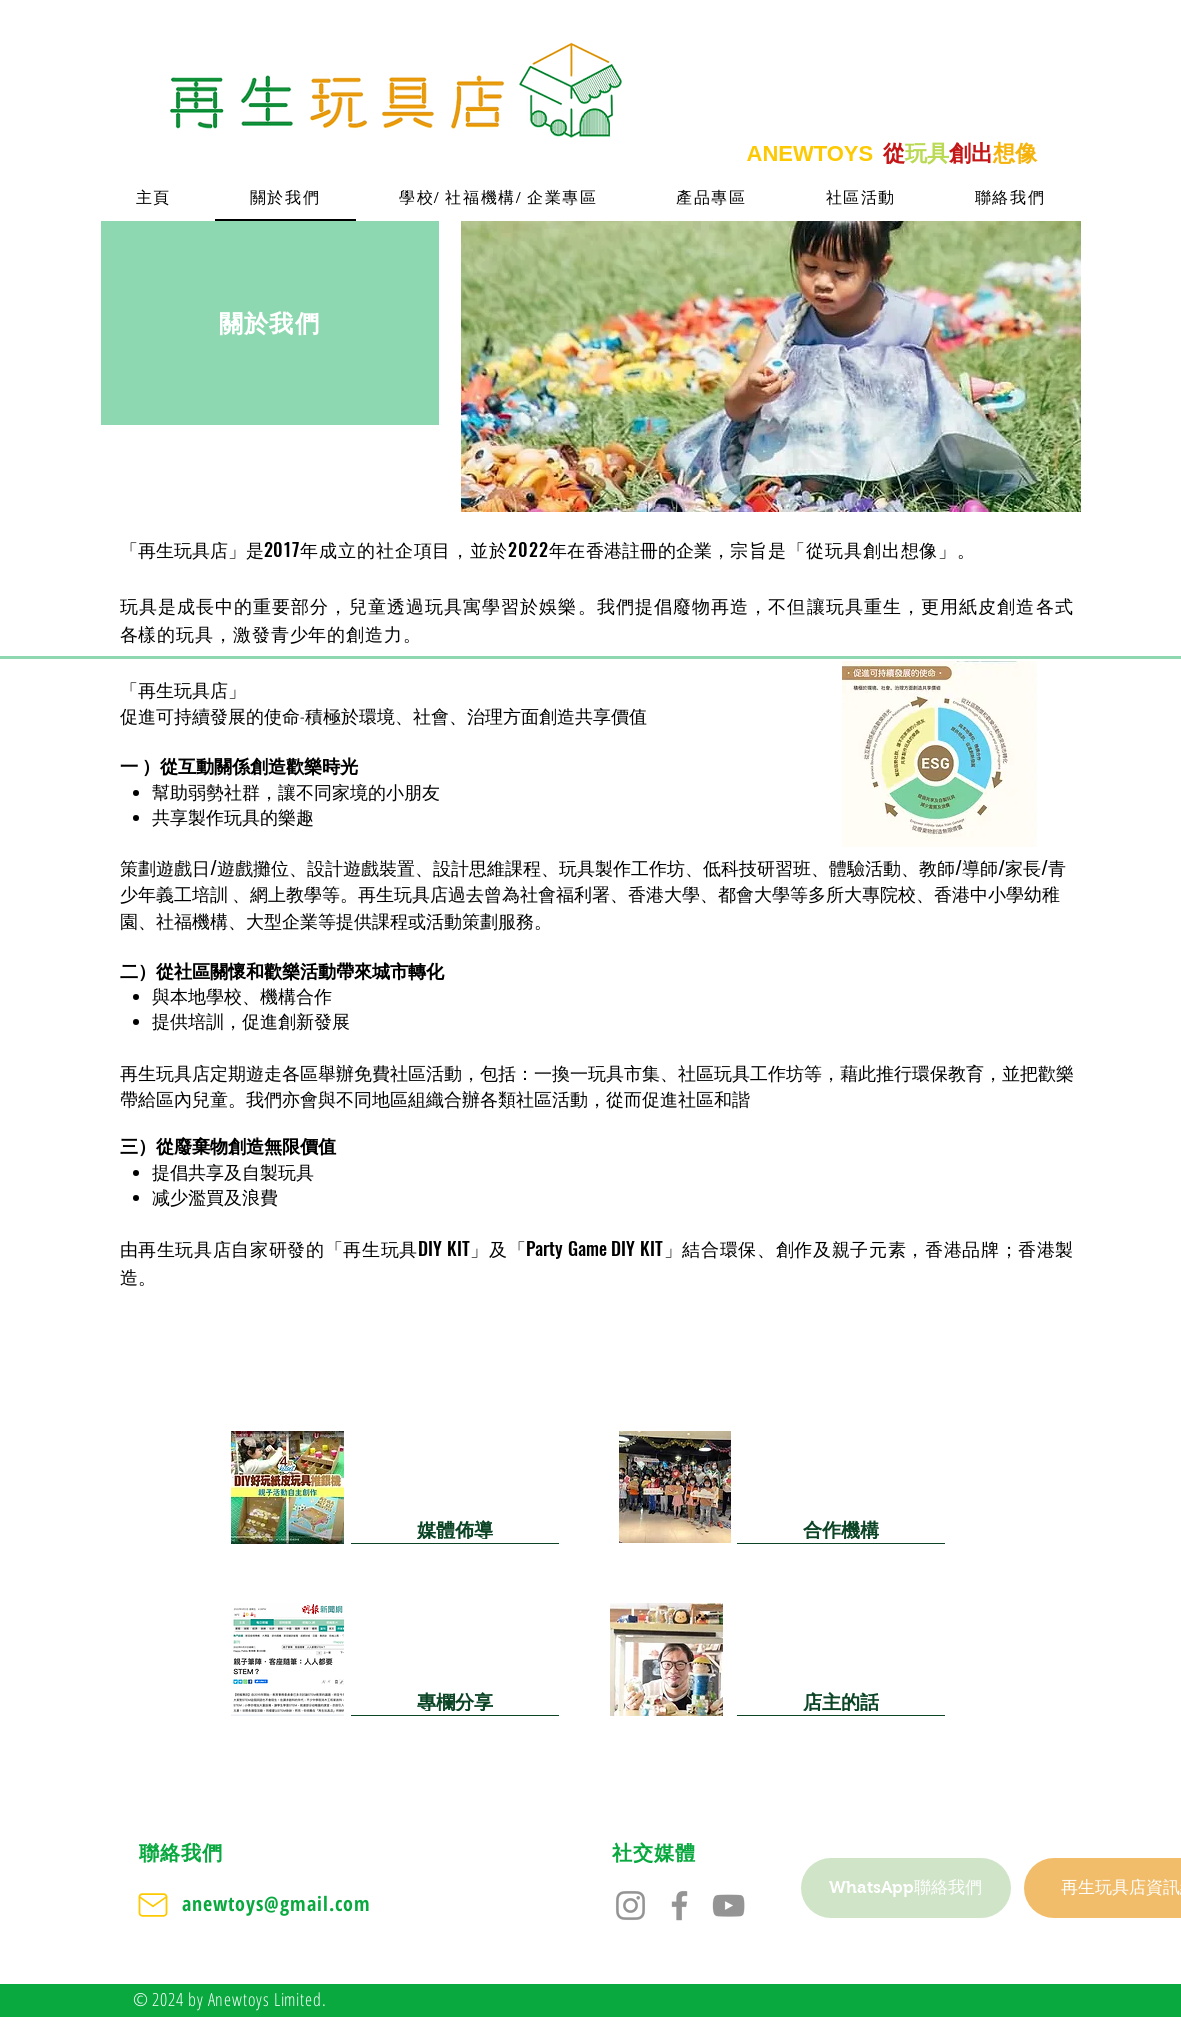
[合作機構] (841, 1529)
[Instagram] (630, 1905)
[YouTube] (728, 1905)
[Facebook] (679, 1905)
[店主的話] (841, 1701)
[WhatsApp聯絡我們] (906, 1888)
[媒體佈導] (455, 1529)
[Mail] (153, 1905)
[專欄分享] (455, 1701)
